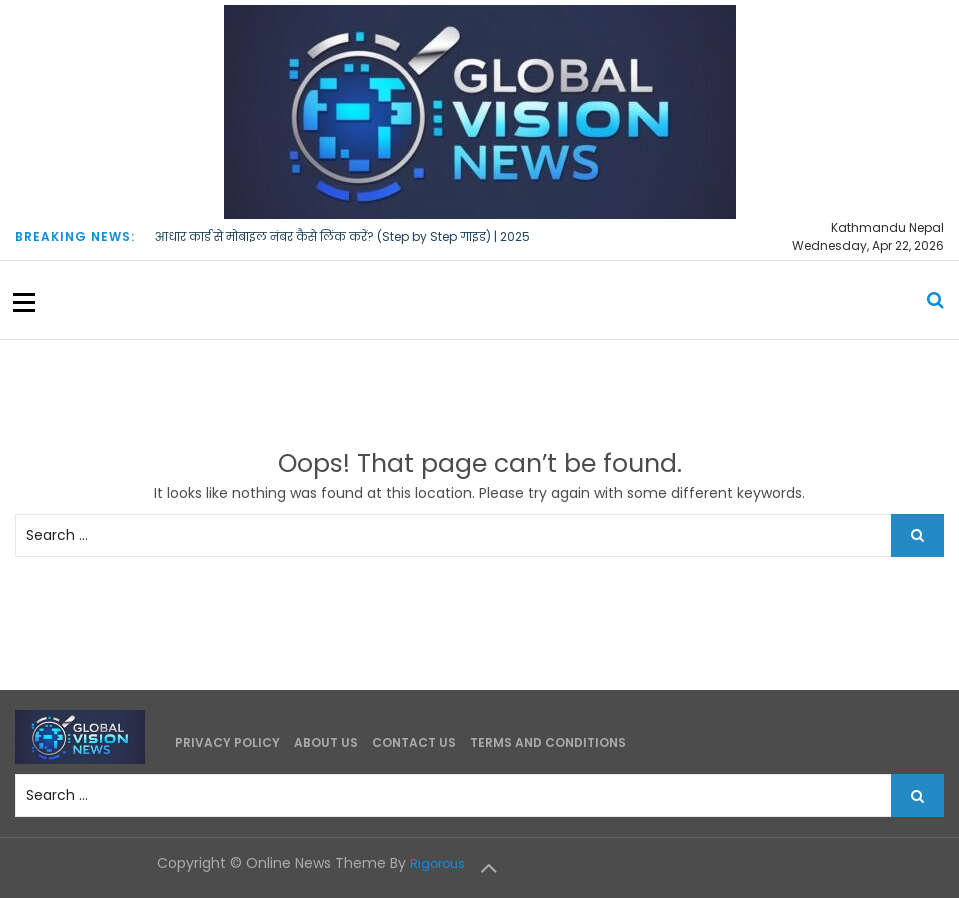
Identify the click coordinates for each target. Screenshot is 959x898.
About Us (326, 742)
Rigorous (437, 863)
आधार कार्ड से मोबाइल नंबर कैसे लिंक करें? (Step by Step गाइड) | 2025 (342, 236)
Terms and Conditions (548, 742)
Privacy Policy (227, 742)
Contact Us (414, 742)
